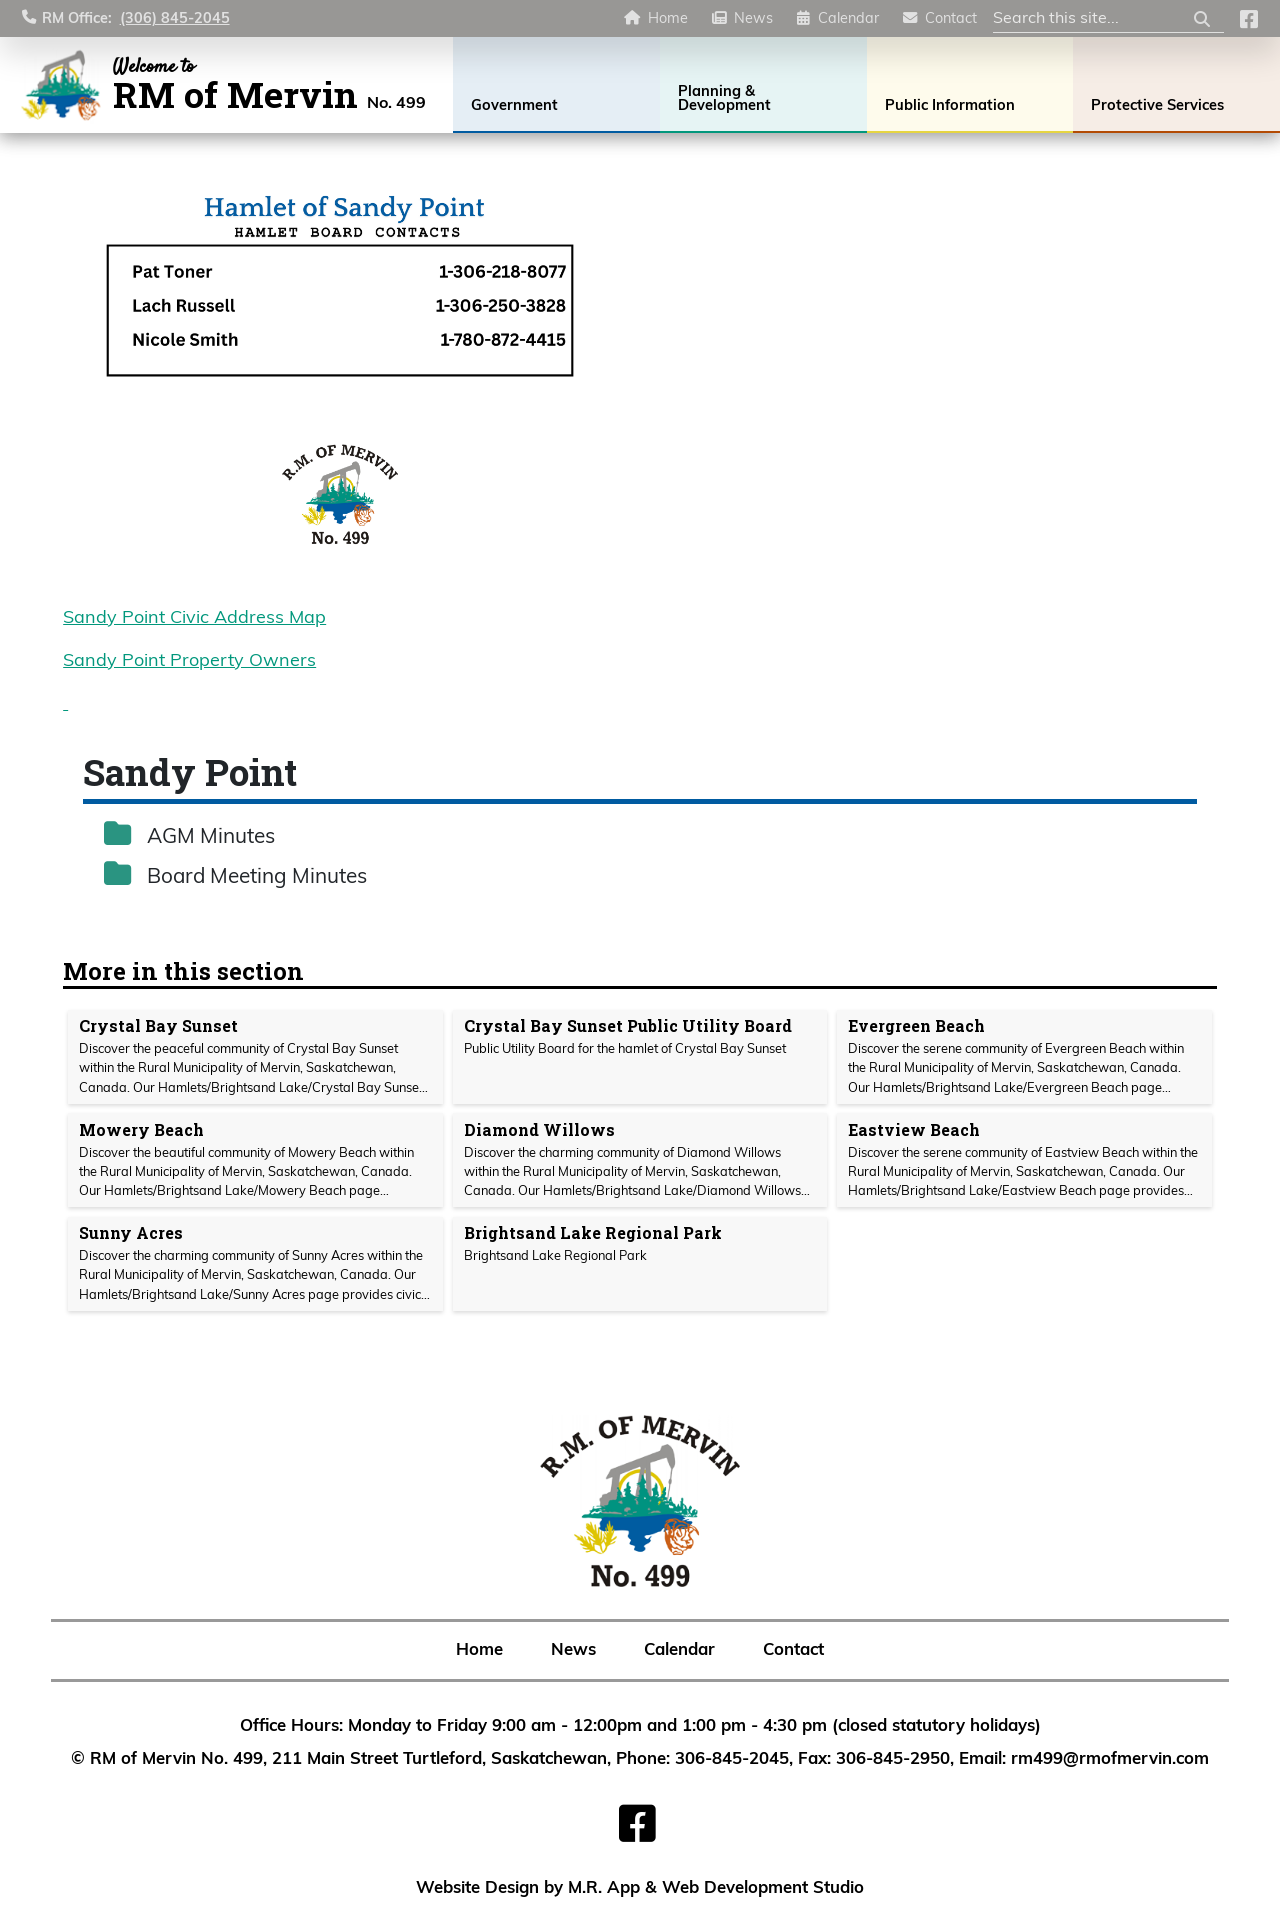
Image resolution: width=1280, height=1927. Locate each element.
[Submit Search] (1201, 19)
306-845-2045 (732, 1759)
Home (668, 19)
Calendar (848, 19)
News (753, 19)
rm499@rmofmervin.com (1110, 1759)
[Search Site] (1108, 20)
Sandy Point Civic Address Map (194, 618)
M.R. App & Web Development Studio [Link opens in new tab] (716, 1888)
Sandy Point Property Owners (189, 661)
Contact (951, 19)
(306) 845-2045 (175, 19)
